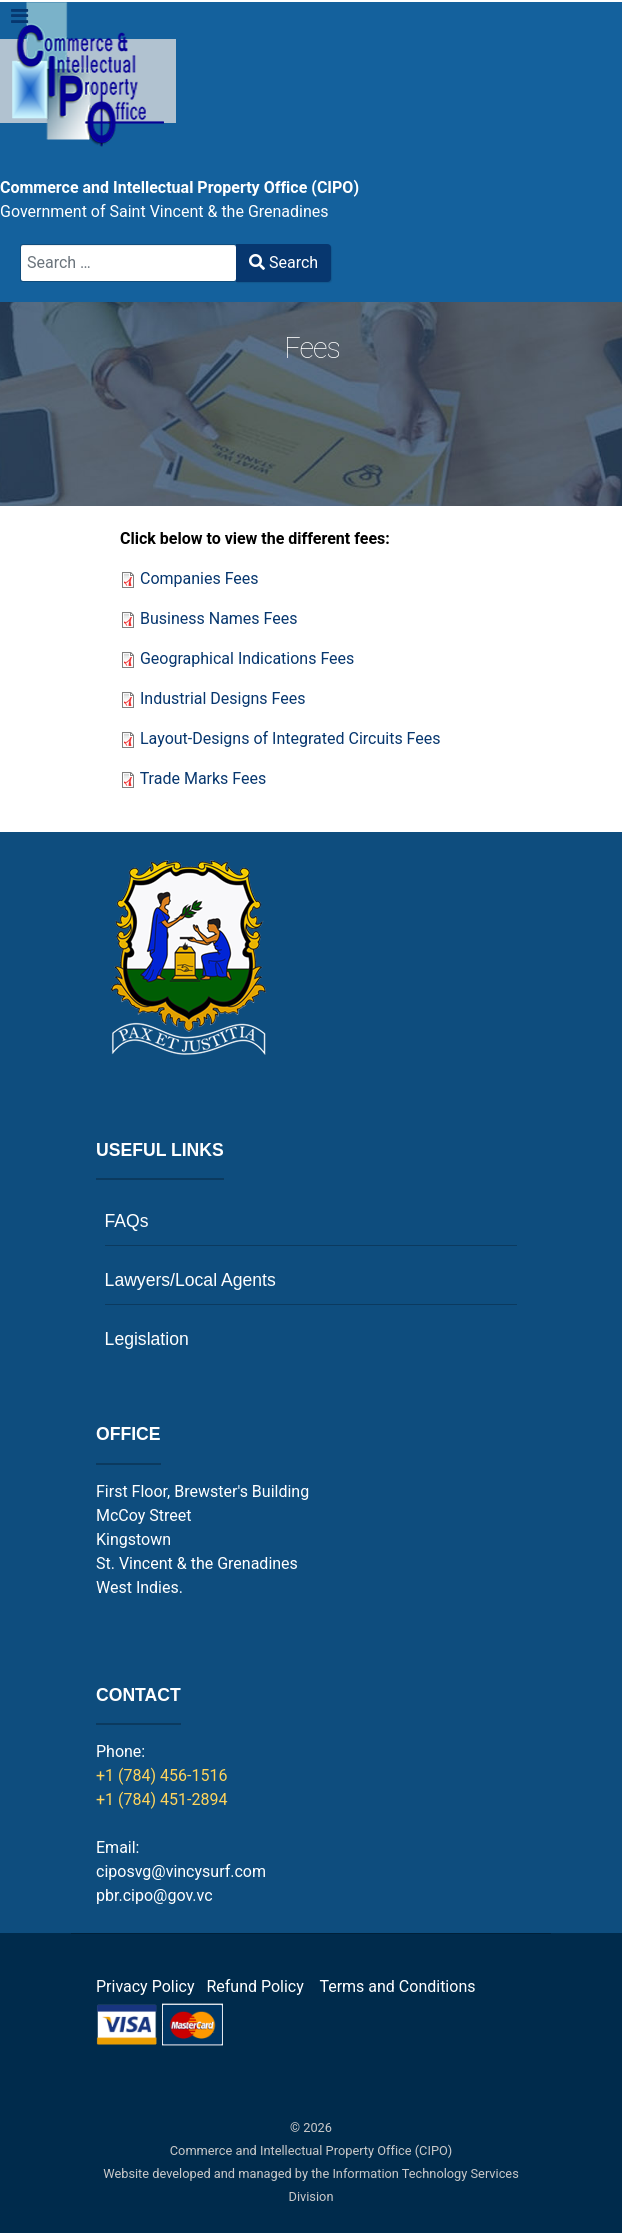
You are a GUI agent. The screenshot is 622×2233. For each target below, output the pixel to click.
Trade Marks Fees (203, 778)
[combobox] (128, 263)
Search (283, 262)
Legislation (147, 1339)
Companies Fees (199, 578)
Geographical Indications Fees (247, 658)
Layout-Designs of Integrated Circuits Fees (290, 738)
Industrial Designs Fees (222, 698)
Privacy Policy (145, 1986)
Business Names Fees (219, 618)
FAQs (127, 1221)
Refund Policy (260, 1986)
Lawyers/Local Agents (190, 1280)
